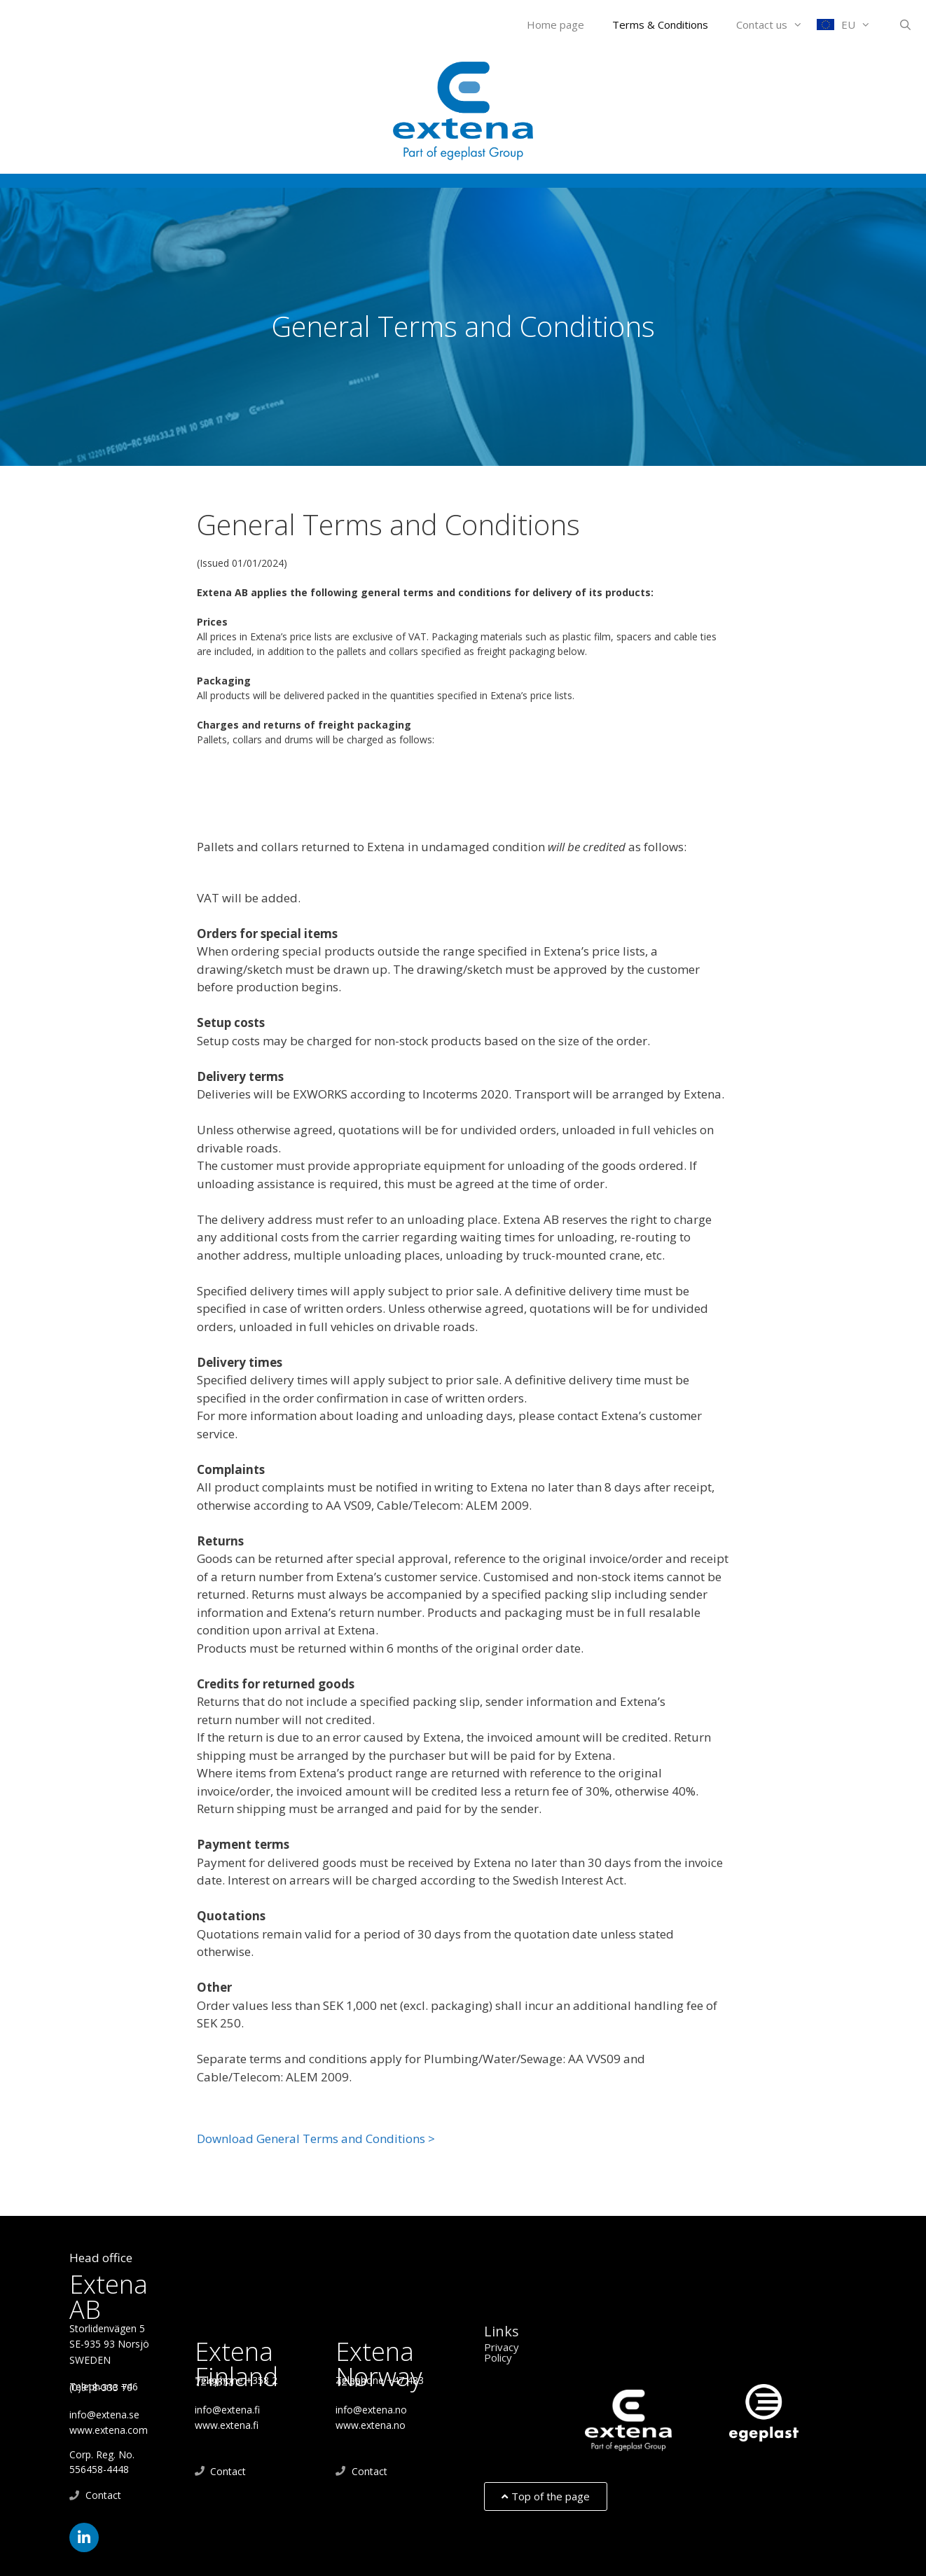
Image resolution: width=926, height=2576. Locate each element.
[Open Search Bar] (905, 24)
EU (863, 24)
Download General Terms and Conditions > (316, 2138)
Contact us (776, 24)
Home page (555, 25)
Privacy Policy (501, 2352)
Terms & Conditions (660, 25)
